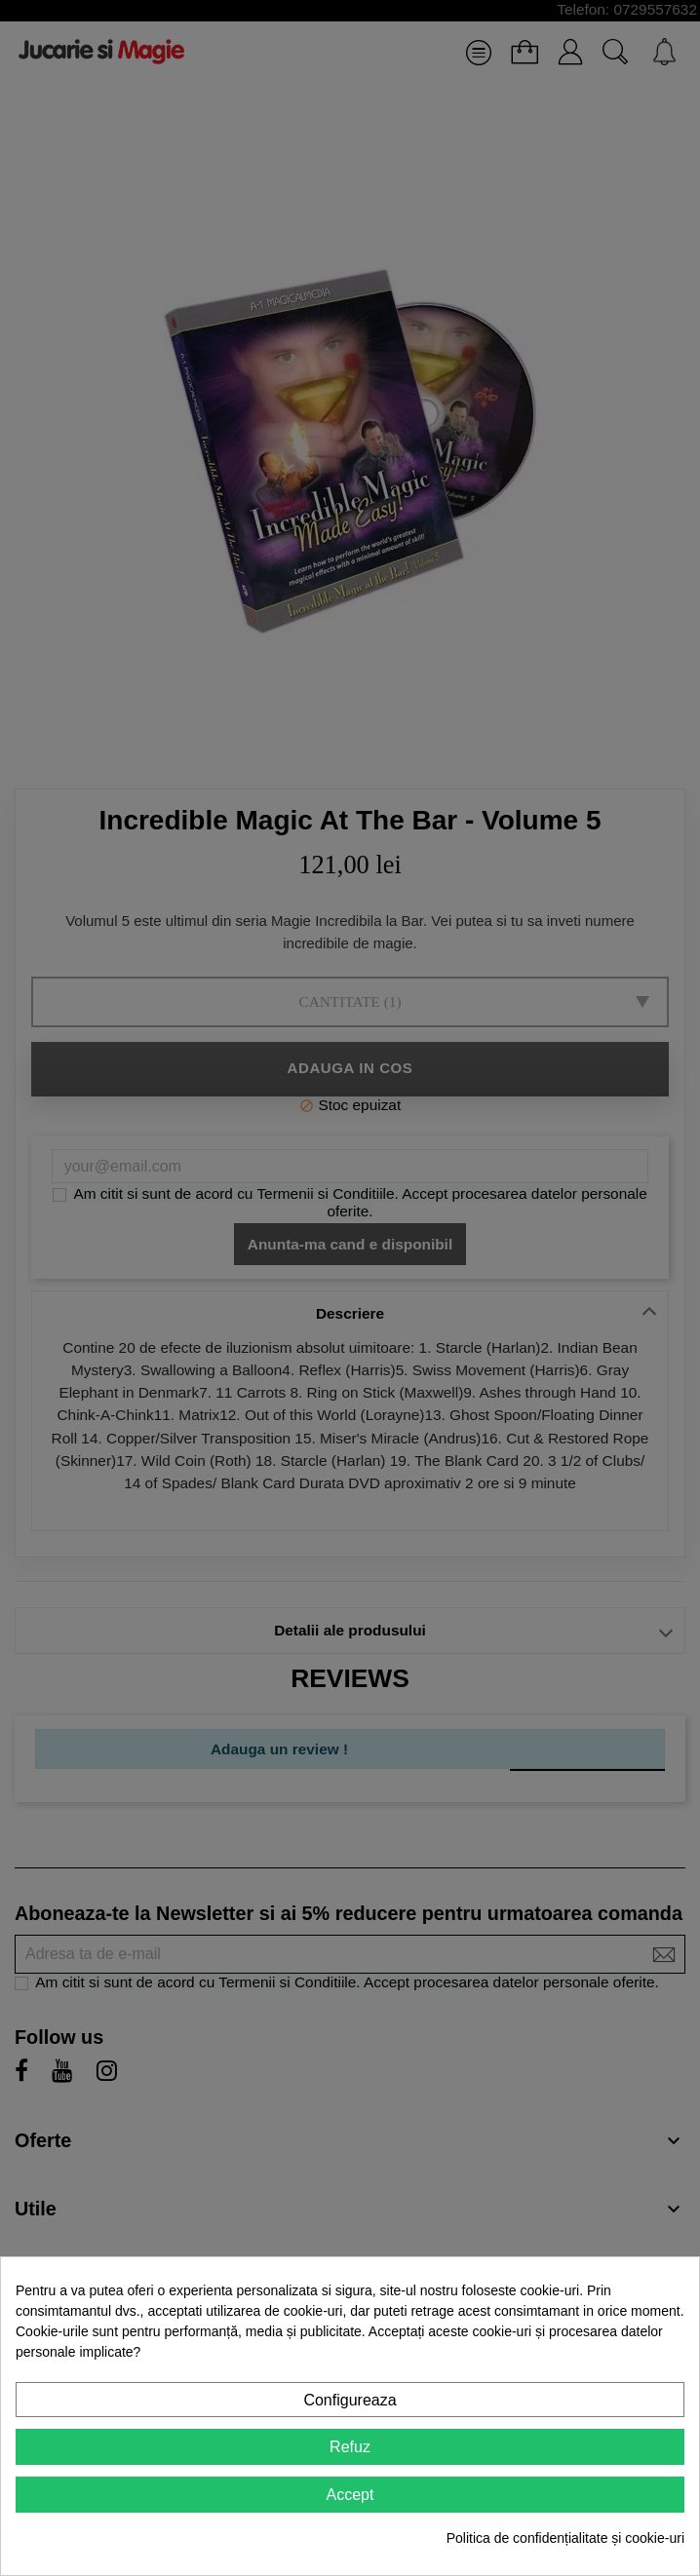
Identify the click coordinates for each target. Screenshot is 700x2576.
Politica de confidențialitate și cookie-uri (565, 2538)
